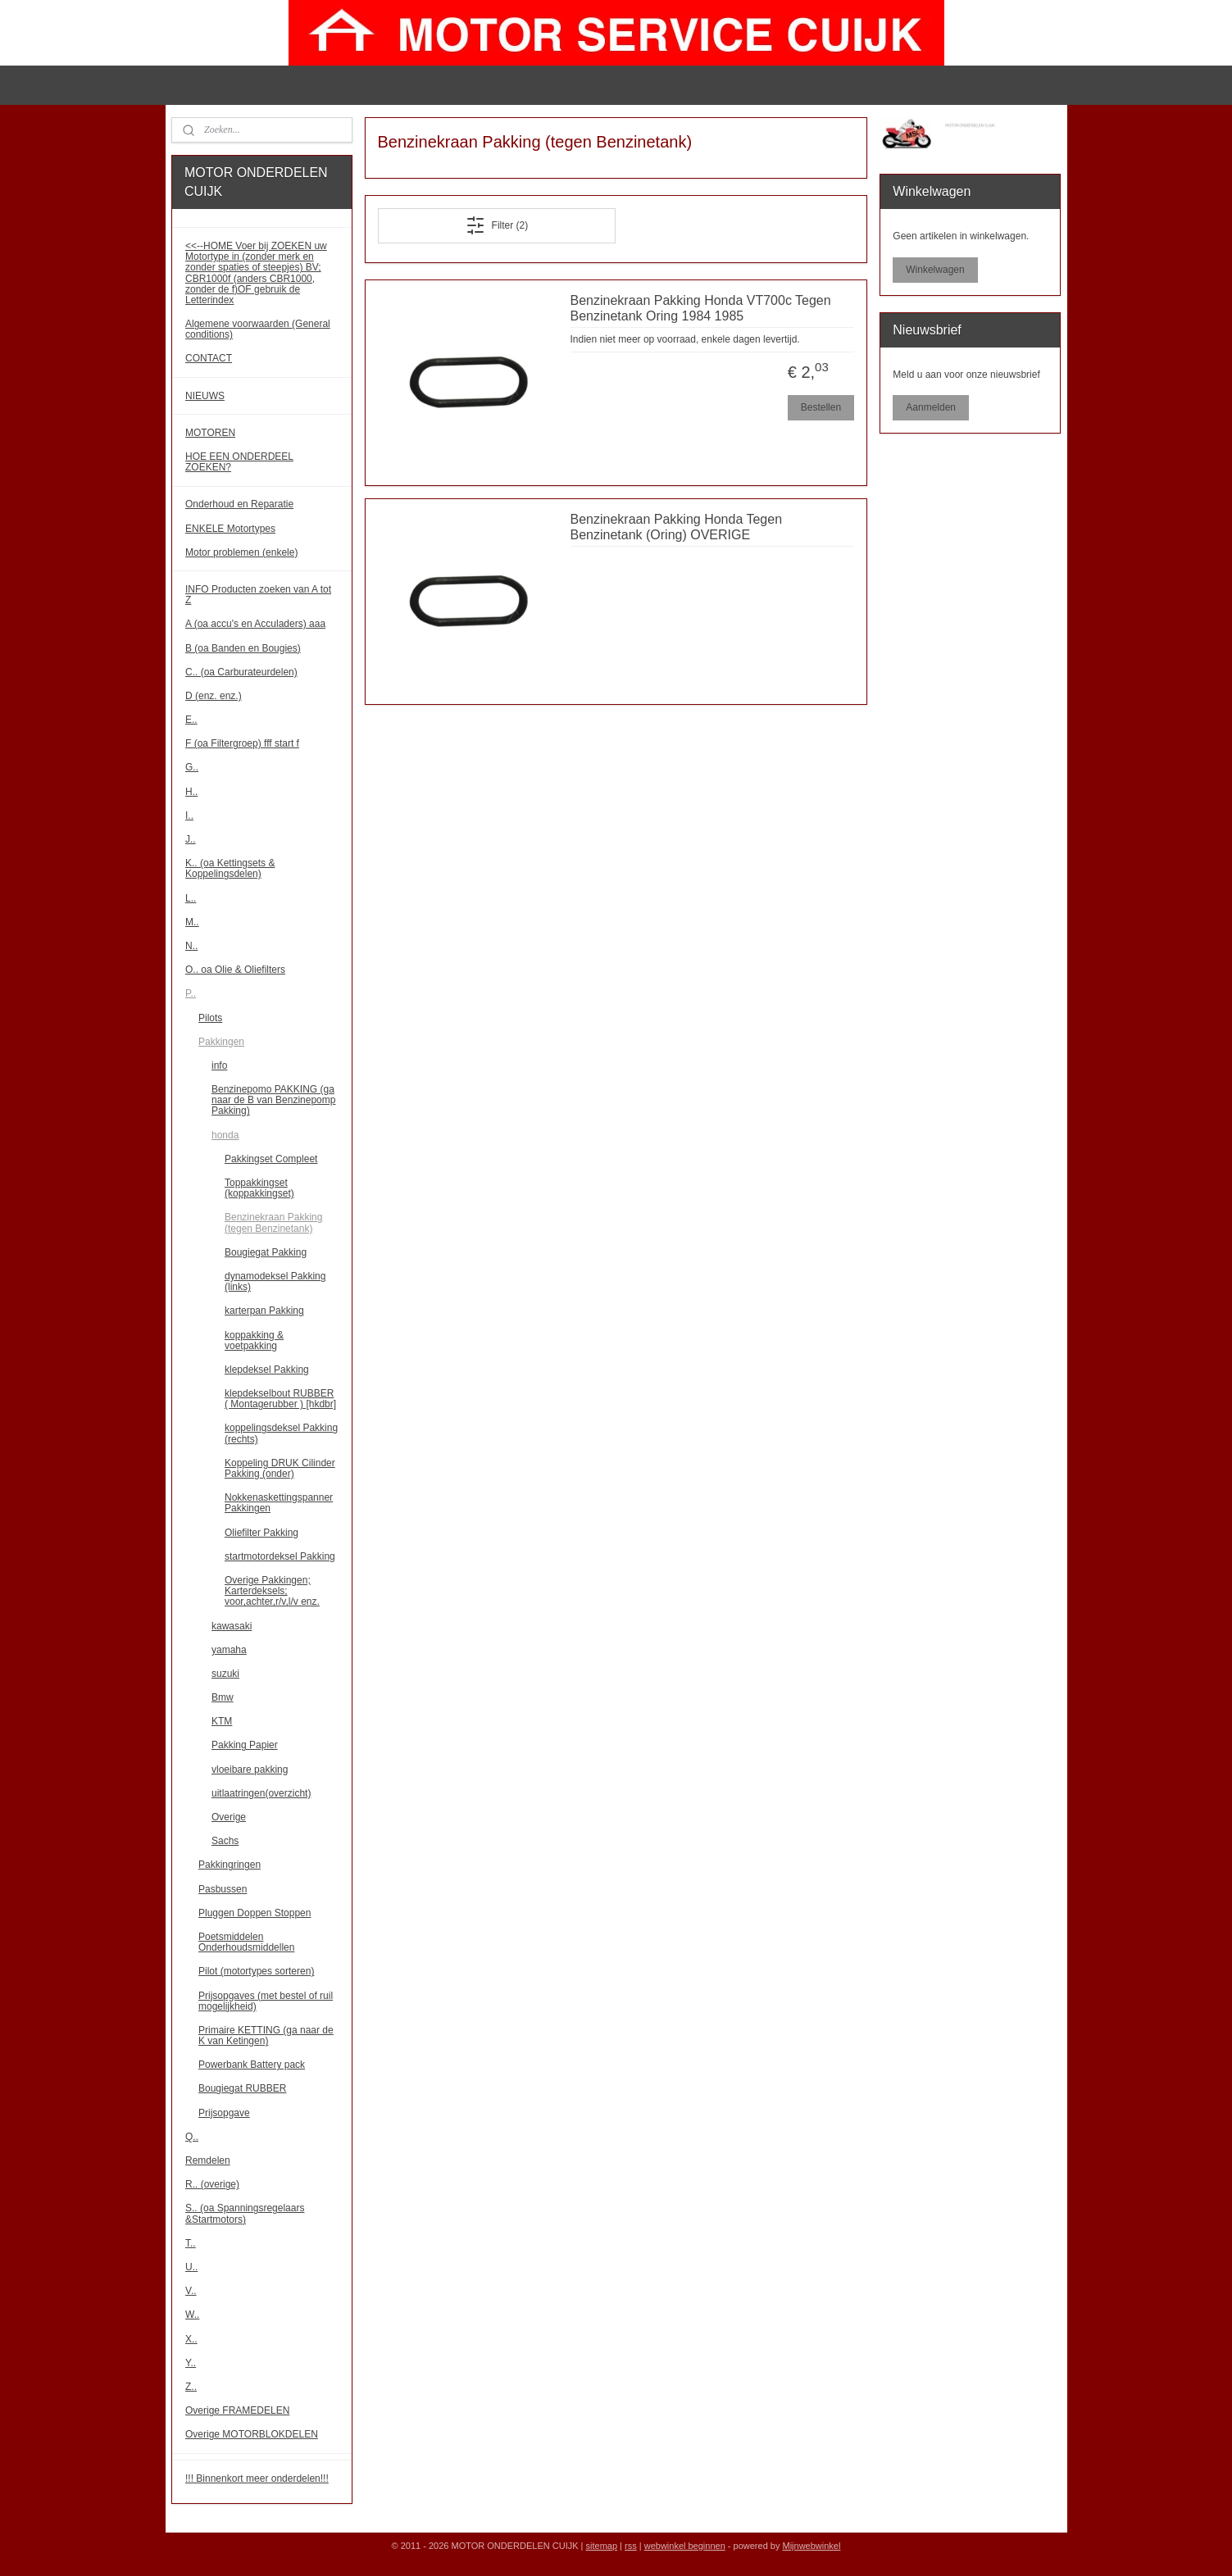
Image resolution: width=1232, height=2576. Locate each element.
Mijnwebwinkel (811, 2546)
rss (631, 2546)
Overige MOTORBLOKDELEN (251, 2434)
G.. (191, 767)
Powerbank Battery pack (251, 2064)
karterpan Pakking (264, 1310)
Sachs (225, 1841)
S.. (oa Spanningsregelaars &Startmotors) (244, 2213)
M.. (192, 922)
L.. (190, 898)
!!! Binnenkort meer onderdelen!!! (257, 2478)
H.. (191, 791)
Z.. (191, 2386)
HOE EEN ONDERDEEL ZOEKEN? (239, 462)
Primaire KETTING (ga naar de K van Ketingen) (266, 2035)
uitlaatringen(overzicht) (261, 1793)
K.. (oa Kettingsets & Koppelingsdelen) (230, 868)
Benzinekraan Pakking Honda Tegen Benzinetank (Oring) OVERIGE (677, 527)
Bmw (222, 1697)
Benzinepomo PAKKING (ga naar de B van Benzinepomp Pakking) (273, 1100)
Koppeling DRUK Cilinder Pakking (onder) (280, 1468)
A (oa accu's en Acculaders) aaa (255, 623)
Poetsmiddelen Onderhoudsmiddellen (246, 1942)
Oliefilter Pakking (261, 1532)
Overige (228, 1817)
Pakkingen (221, 1041)
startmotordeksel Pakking (280, 1556)
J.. (190, 839)
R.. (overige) (212, 2184)
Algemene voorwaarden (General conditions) (257, 329)
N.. (191, 946)
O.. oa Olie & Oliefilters (235, 969)
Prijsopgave (224, 2113)
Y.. (190, 2363)
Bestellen (821, 407)
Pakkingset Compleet (271, 1159)
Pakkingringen (229, 1864)
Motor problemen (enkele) (241, 552)
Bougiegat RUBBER (242, 2088)
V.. (191, 2291)
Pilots (210, 1018)
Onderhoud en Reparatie (239, 504)
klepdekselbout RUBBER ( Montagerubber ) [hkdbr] (280, 1399)
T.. (190, 2243)
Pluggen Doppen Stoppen (254, 1913)
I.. (189, 815)
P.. (190, 993)
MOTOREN (210, 432)
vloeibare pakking (249, 1769)
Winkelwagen (935, 269)
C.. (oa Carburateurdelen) (241, 672)
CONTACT (208, 358)
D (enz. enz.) (213, 696)
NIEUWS (205, 396)
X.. (191, 2339)
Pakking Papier (244, 1745)
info (219, 1065)
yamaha (229, 1650)
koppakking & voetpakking (254, 1340)
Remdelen (207, 2160)
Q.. (191, 2136)
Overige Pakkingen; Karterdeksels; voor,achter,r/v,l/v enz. (272, 1590)
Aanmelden (931, 407)
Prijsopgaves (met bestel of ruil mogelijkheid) (265, 2001)
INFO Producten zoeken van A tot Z (258, 595)
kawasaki (231, 1626)
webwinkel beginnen (684, 2546)
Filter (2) (497, 225)
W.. (192, 2314)
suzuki (225, 1673)
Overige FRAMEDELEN (237, 2410)
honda (225, 1135)
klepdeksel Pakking (267, 1369)
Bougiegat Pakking (266, 1252)
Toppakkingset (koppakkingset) (259, 1188)
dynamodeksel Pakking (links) (275, 1281)
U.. (191, 2267)
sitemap (602, 2546)
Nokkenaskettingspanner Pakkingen (279, 1503)
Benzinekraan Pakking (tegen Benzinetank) (273, 1222)
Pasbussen (222, 1889)
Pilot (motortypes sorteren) (256, 1971)
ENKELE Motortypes (230, 528)
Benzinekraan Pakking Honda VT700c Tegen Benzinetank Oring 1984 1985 (701, 308)
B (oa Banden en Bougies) (243, 648)
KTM (221, 1721)
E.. (191, 719)
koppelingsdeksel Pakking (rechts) (281, 1433)
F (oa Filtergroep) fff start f (242, 743)
